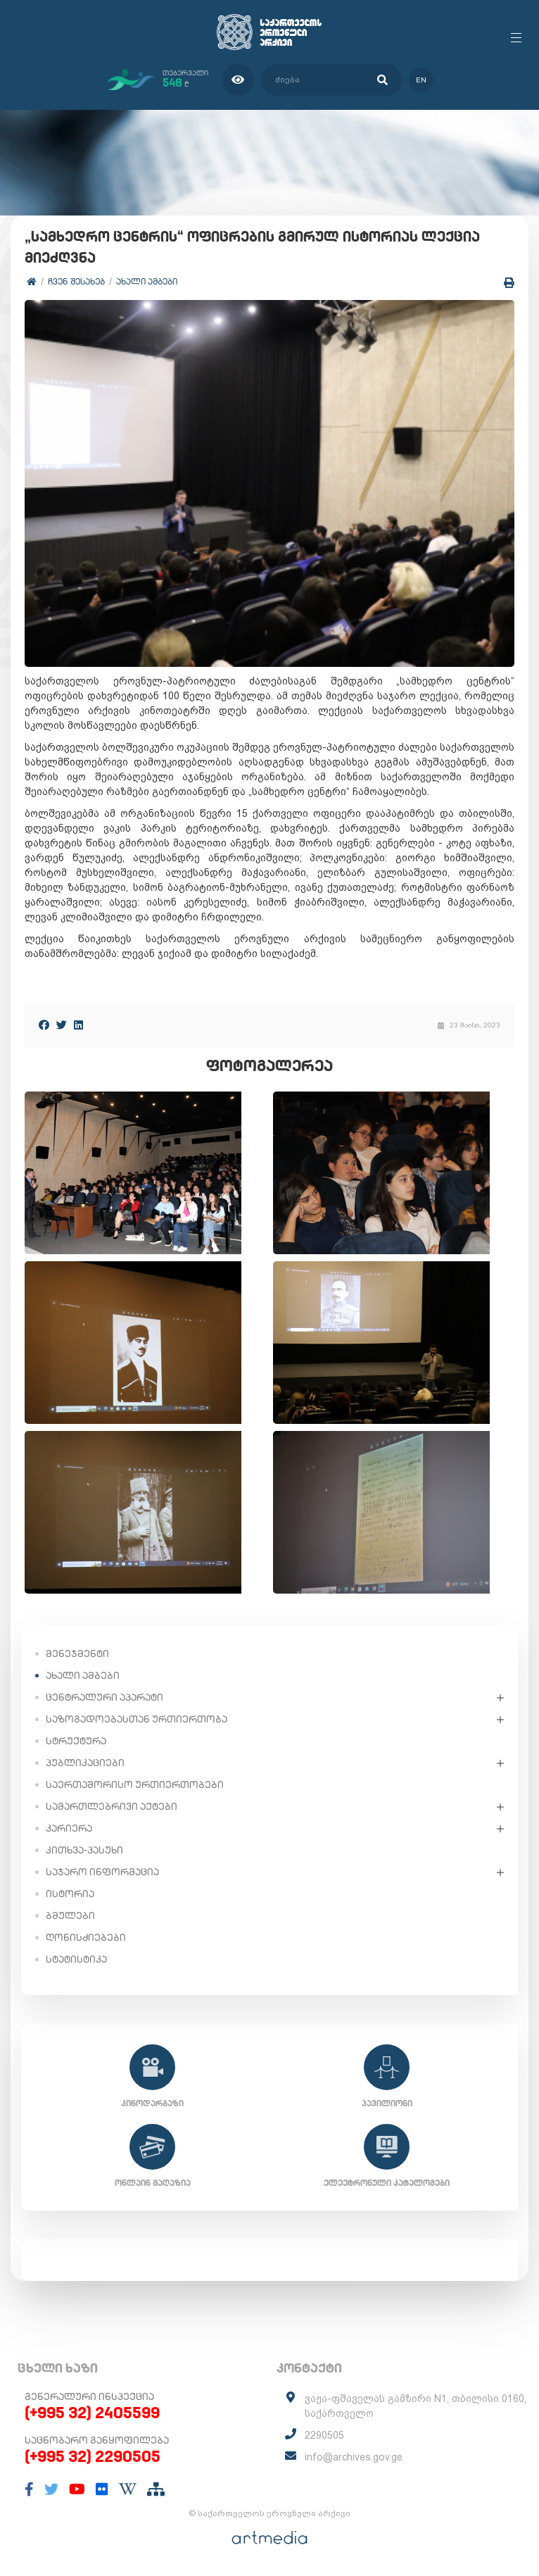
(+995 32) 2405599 (92, 2412)
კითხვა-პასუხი (84, 1850)
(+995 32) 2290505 (92, 2456)
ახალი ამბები (146, 281)
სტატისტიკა (76, 1959)
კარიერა (69, 1828)
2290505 (324, 2435)
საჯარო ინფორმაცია (102, 1871)
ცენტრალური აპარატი (104, 1697)
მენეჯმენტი (77, 1653)
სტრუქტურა (76, 1740)
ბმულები (70, 1915)
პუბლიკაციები (85, 1762)
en (421, 80)
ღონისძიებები (86, 1937)
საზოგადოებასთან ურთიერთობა (136, 1719)
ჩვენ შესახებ (76, 281)
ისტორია (70, 1893)
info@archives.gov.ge (353, 2457)
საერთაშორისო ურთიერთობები (135, 1784)
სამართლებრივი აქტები (111, 1806)
